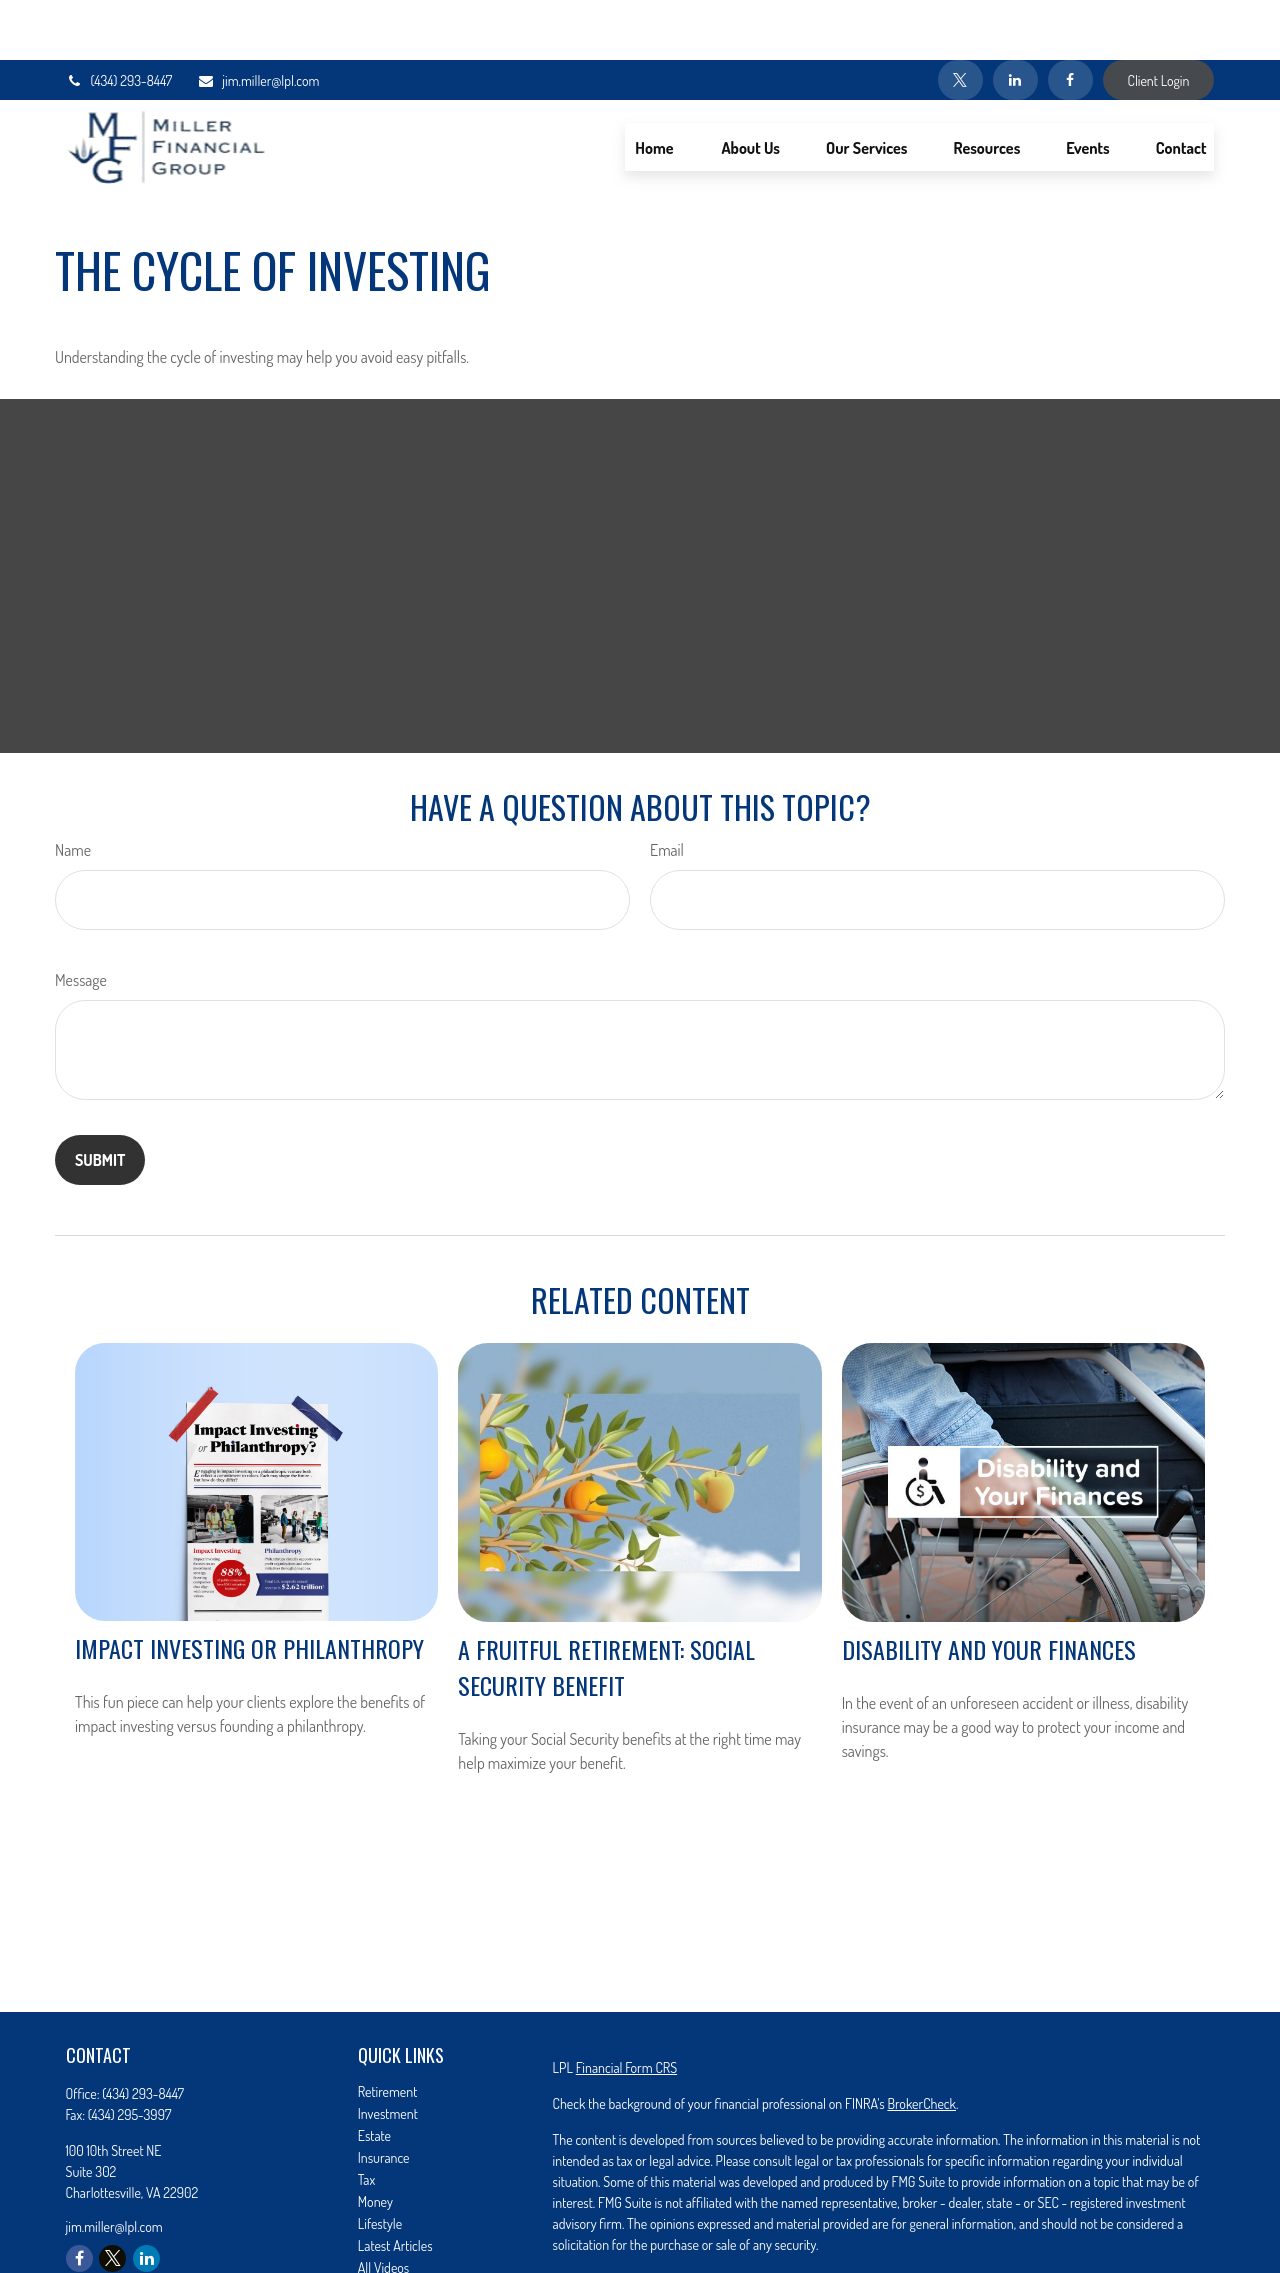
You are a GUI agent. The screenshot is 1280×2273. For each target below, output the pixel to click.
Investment (388, 2053)
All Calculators (395, 2229)
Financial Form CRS (626, 2007)
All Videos (384, 2207)
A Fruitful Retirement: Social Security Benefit (606, 1607)
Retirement (388, 2031)
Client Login (1159, 20)
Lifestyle (380, 2163)
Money (375, 2141)
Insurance (384, 2097)
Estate (374, 2075)
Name (73, 790)
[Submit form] (100, 1100)
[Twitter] (960, 20)
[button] (654, 87)
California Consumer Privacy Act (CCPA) (1087, 2220)
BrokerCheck (921, 2043)
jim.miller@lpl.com (258, 20)
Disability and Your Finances (989, 1589)
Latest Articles (395, 2185)
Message (81, 920)
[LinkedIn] (1015, 20)
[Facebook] (1070, 20)
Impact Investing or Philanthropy (249, 1588)
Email (667, 790)
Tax (366, 2119)
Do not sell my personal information (1022, 2241)
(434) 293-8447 (119, 20)
